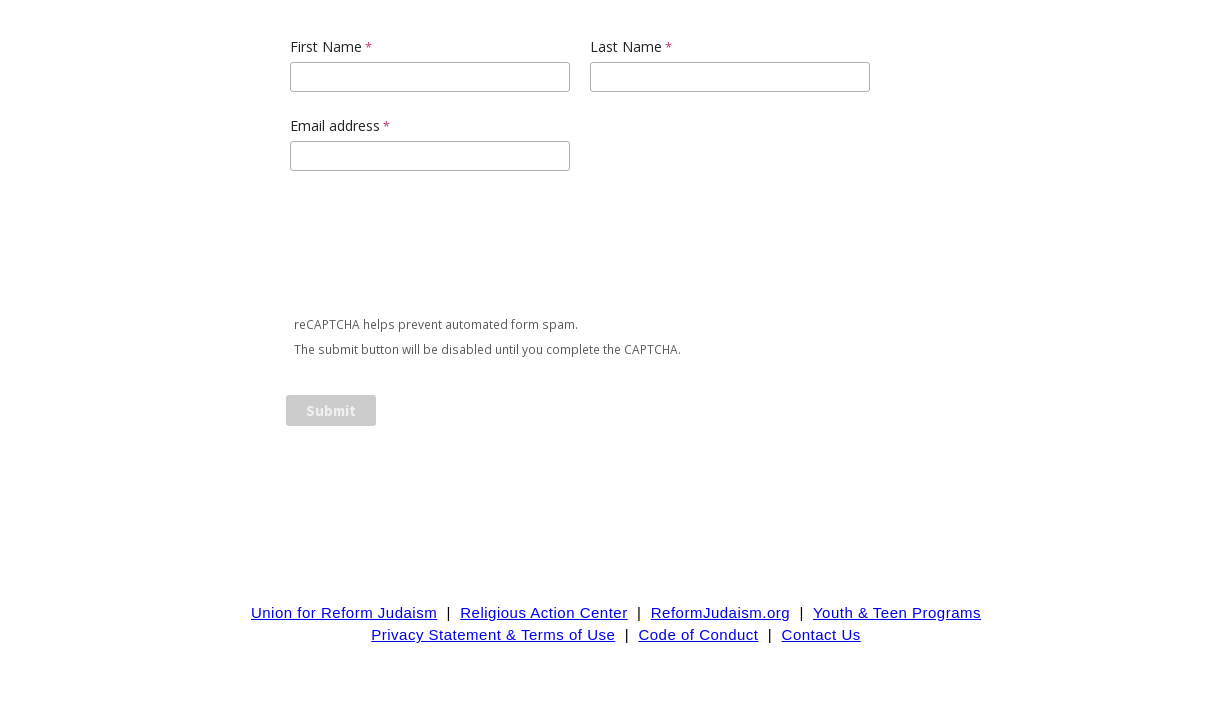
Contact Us (821, 634)
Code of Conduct (698, 634)
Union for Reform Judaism (344, 612)
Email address (335, 125)
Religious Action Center (543, 612)
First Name (326, 46)
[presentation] (440, 247)
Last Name (626, 46)
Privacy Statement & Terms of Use (493, 634)
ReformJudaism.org (720, 612)
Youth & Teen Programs (897, 612)
